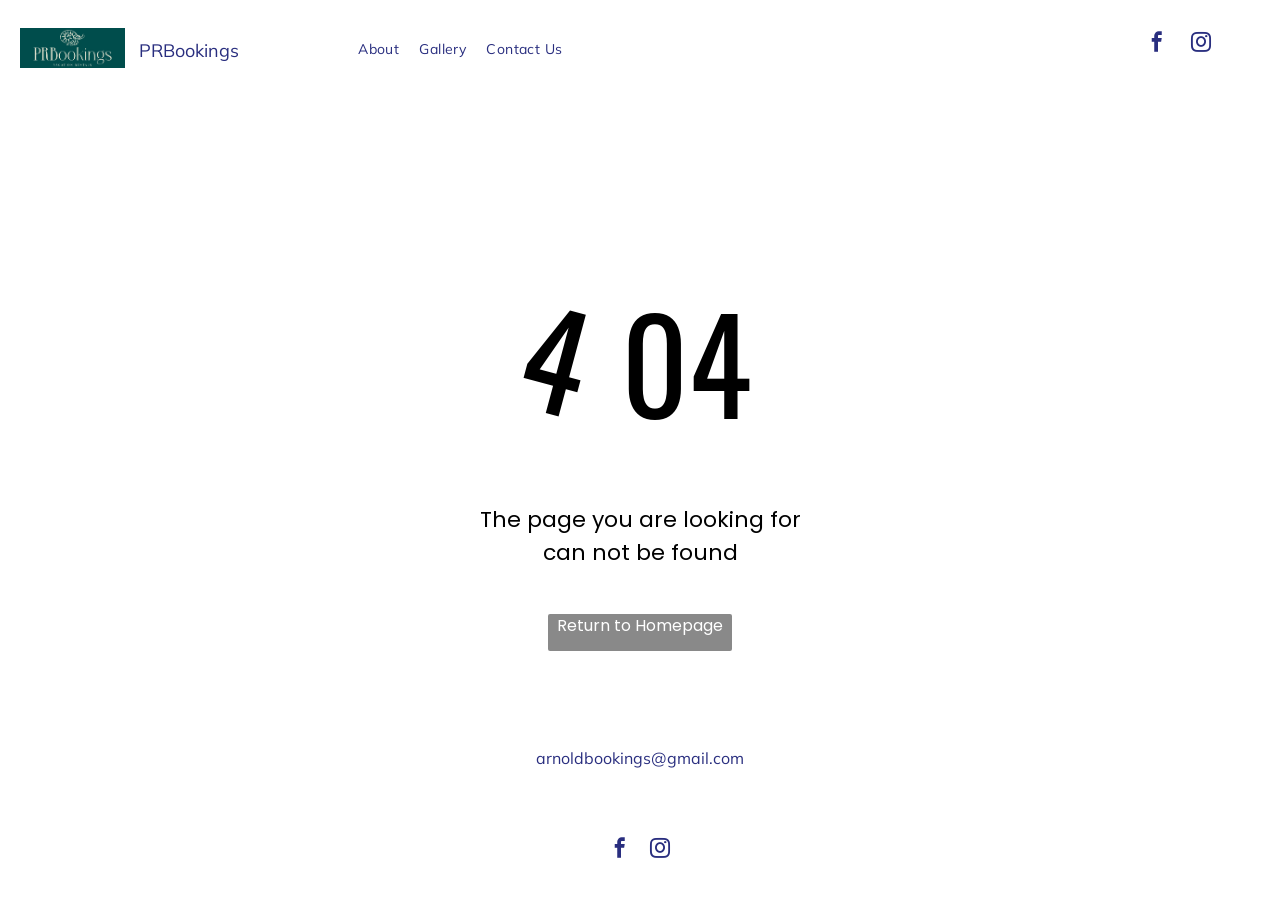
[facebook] (1157, 44)
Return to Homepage (640, 625)
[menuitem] (378, 49)
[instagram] (1201, 44)
